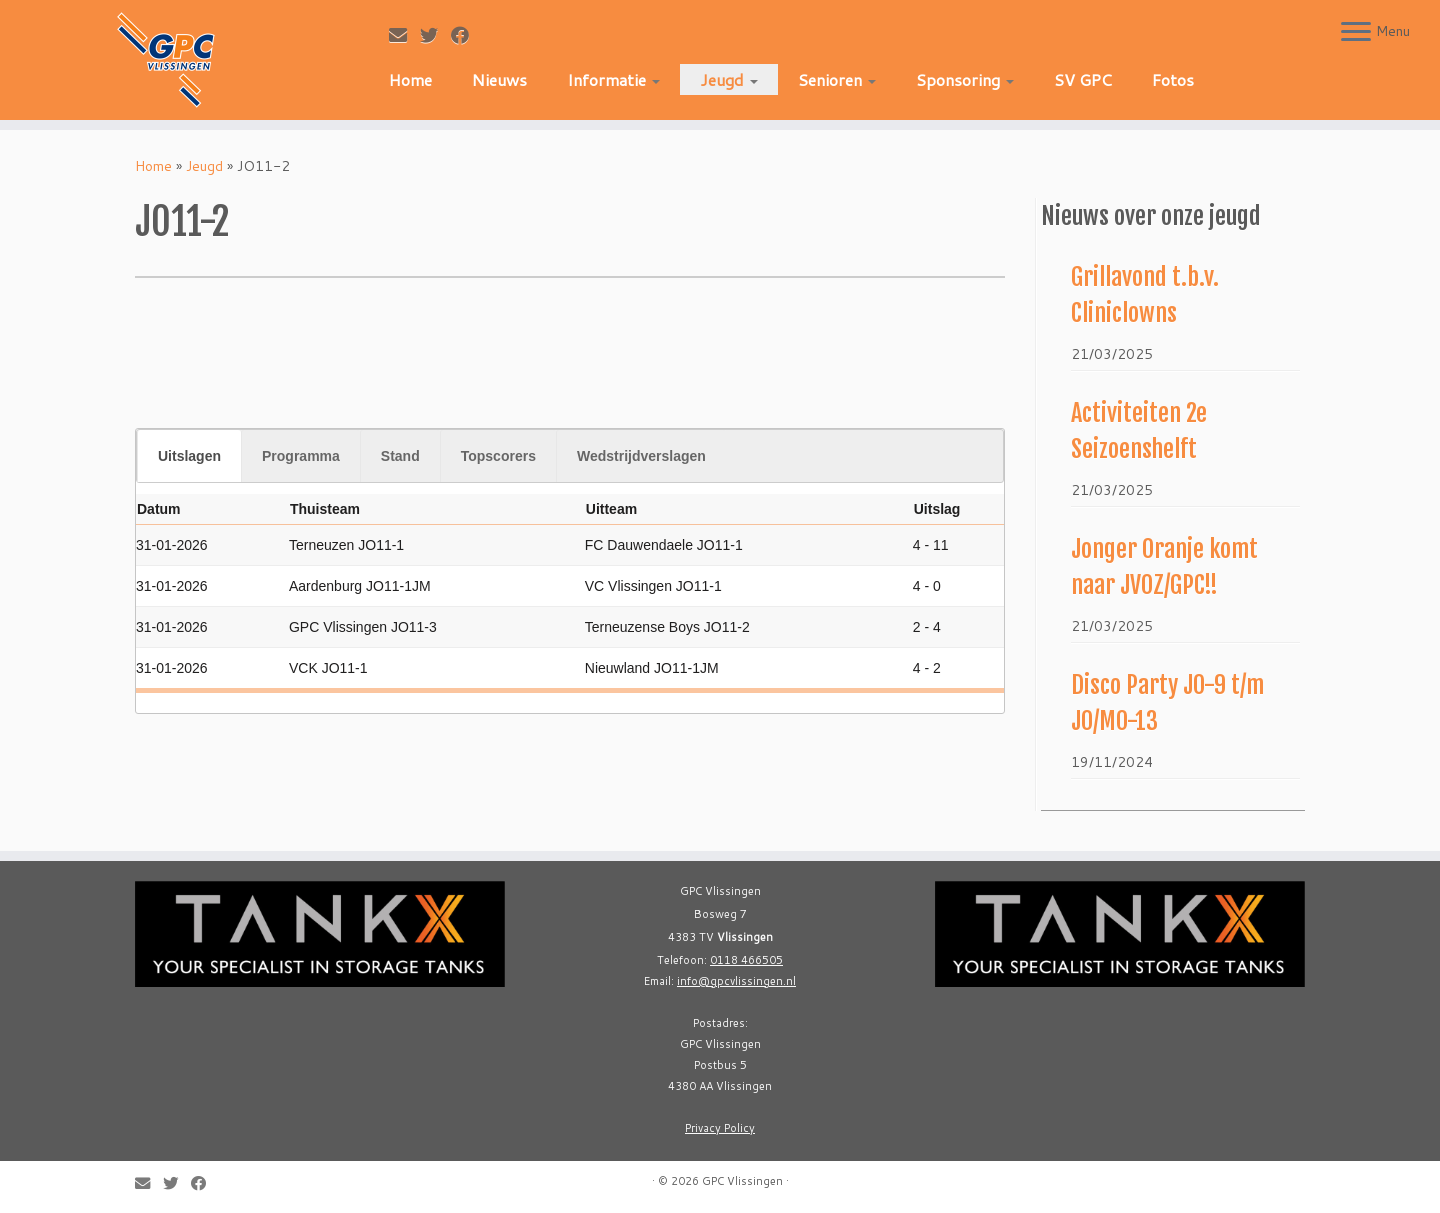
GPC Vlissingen (742, 1181)
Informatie (613, 79)
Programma (301, 456)
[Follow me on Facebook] (466, 35)
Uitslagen (189, 456)
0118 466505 (746, 960)
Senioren (837, 79)
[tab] (189, 456)
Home (410, 79)
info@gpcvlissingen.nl (736, 981)
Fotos (1173, 79)
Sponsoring (965, 79)
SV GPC (1083, 79)
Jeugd (729, 79)
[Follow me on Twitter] (435, 35)
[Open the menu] (1356, 33)
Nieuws (499, 79)
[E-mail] (404, 35)
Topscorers (498, 456)
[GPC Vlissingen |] (166, 60)
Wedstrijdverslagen (641, 456)
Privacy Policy (720, 1128)
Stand (400, 456)
